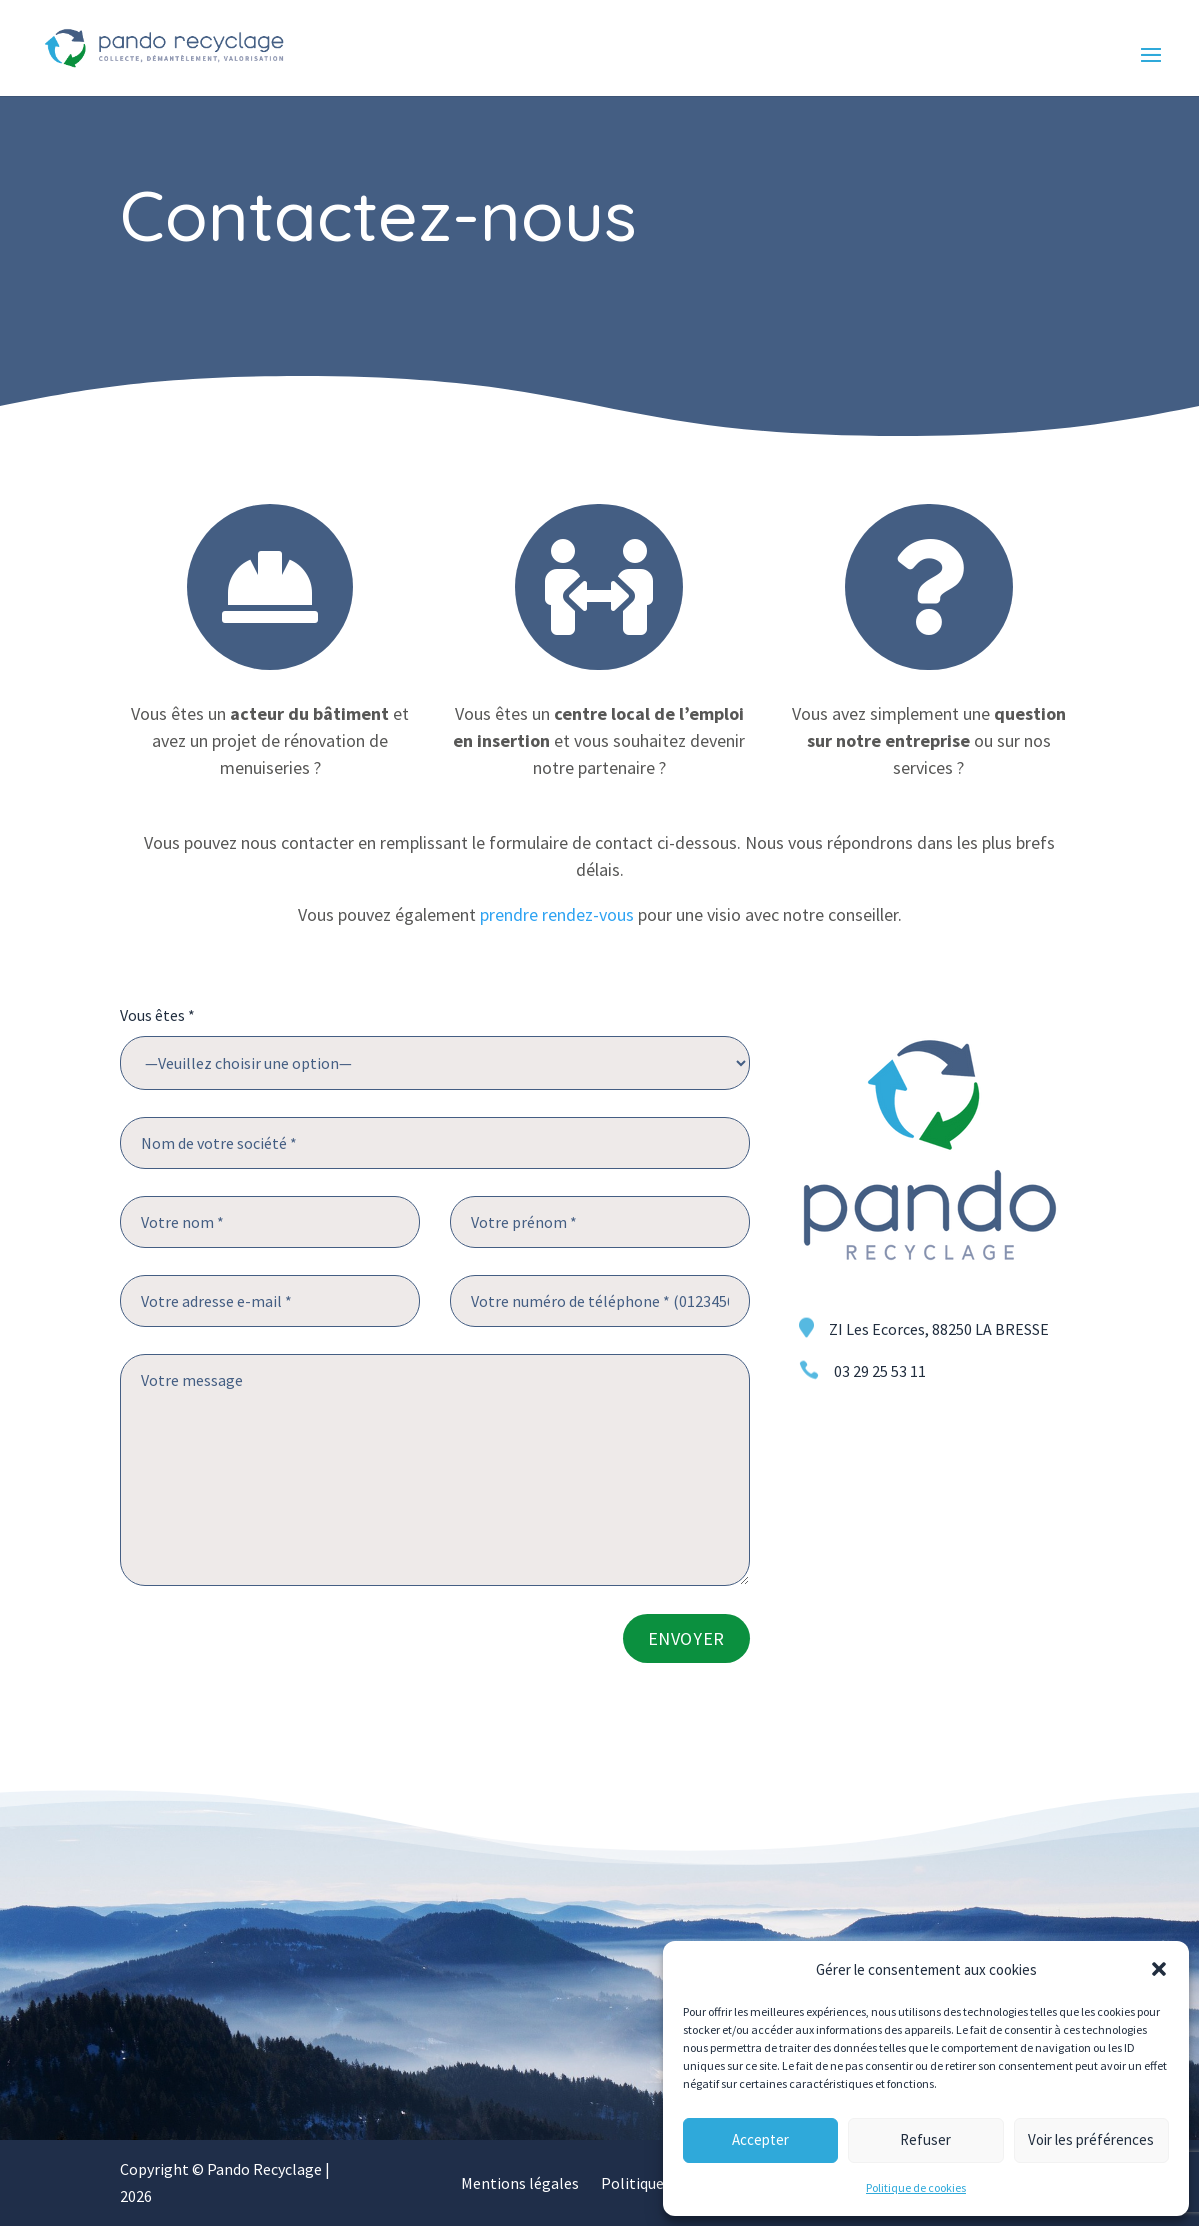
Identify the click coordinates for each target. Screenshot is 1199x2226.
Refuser (925, 2139)
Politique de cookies (916, 2187)
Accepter (760, 2139)
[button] (1159, 1969)
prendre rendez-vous (557, 914)
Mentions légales (520, 2184)
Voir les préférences (1091, 2139)
